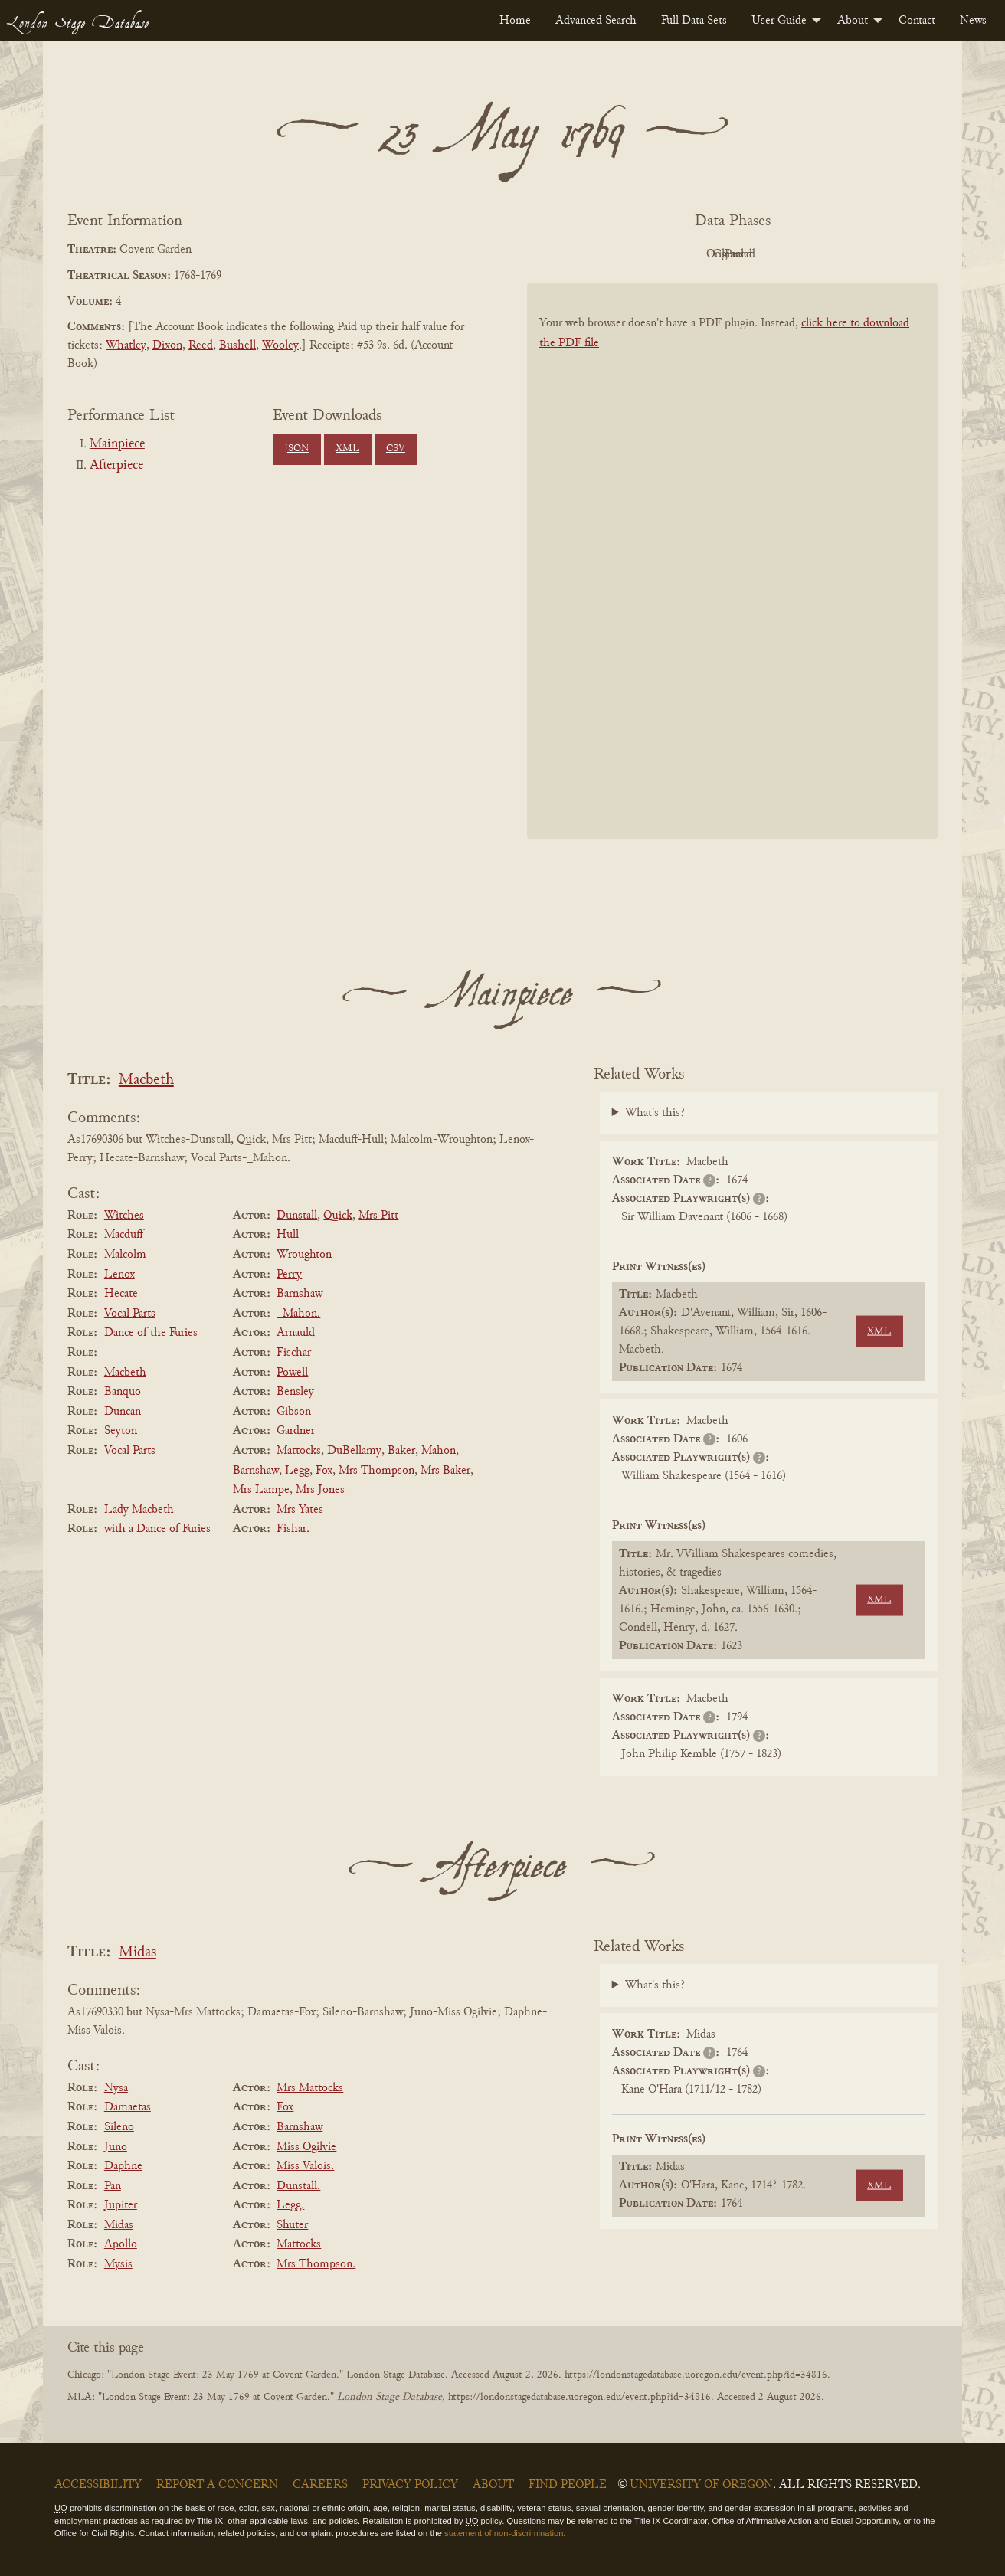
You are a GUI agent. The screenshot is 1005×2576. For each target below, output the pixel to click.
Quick (337, 1215)
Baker (401, 1451)
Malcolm (125, 1255)
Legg (297, 1471)
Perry (289, 1274)
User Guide (779, 21)
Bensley (295, 1392)
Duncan (122, 1412)
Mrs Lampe (261, 1490)
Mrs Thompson (376, 1471)
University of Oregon (701, 2485)
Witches (124, 1215)
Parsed (855, 254)
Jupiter (120, 2205)
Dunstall (297, 1215)
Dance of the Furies (151, 1333)
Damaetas (127, 2107)
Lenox (119, 1274)
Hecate (121, 1294)
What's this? (655, 1113)
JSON (296, 449)
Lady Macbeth (139, 1510)
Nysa (116, 2088)
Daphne (123, 2166)
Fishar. (293, 1529)
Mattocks (299, 1451)
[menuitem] (515, 20)
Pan (112, 2186)
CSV (395, 449)
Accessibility (98, 2485)
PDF (602, 254)
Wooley (280, 345)
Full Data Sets (694, 21)
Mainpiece (117, 444)
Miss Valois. (305, 2166)
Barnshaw (299, 1294)
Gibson (294, 1412)
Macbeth (146, 1080)
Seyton (120, 1431)
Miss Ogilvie (306, 2147)
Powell (292, 1373)
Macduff (123, 1235)
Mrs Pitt (378, 1215)
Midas (137, 1953)
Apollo (120, 2244)
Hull (288, 1235)
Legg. (290, 2205)
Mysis (118, 2264)
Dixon (167, 345)
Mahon (438, 1451)
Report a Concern (217, 2485)
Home (515, 21)
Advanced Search (596, 21)
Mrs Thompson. (316, 2264)
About (852, 21)
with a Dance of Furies (157, 1529)
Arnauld (296, 1333)
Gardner (296, 1431)
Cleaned (771, 254)
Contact (917, 21)
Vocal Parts (129, 1314)
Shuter (292, 2225)
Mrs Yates (300, 1510)
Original (686, 254)
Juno (115, 2147)
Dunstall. (298, 2186)
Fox (324, 1471)
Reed (200, 345)
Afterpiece (116, 466)
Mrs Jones (320, 1490)
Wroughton (304, 1255)
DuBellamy (354, 1451)
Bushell (237, 345)
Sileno (119, 2127)
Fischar (294, 1353)
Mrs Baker (445, 1471)
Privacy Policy (410, 2485)
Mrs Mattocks (310, 2088)
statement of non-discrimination (503, 2533)
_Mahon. (298, 1314)
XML (347, 449)
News (973, 21)
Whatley (126, 345)
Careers (320, 2485)
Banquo (122, 1392)
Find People (568, 2485)
